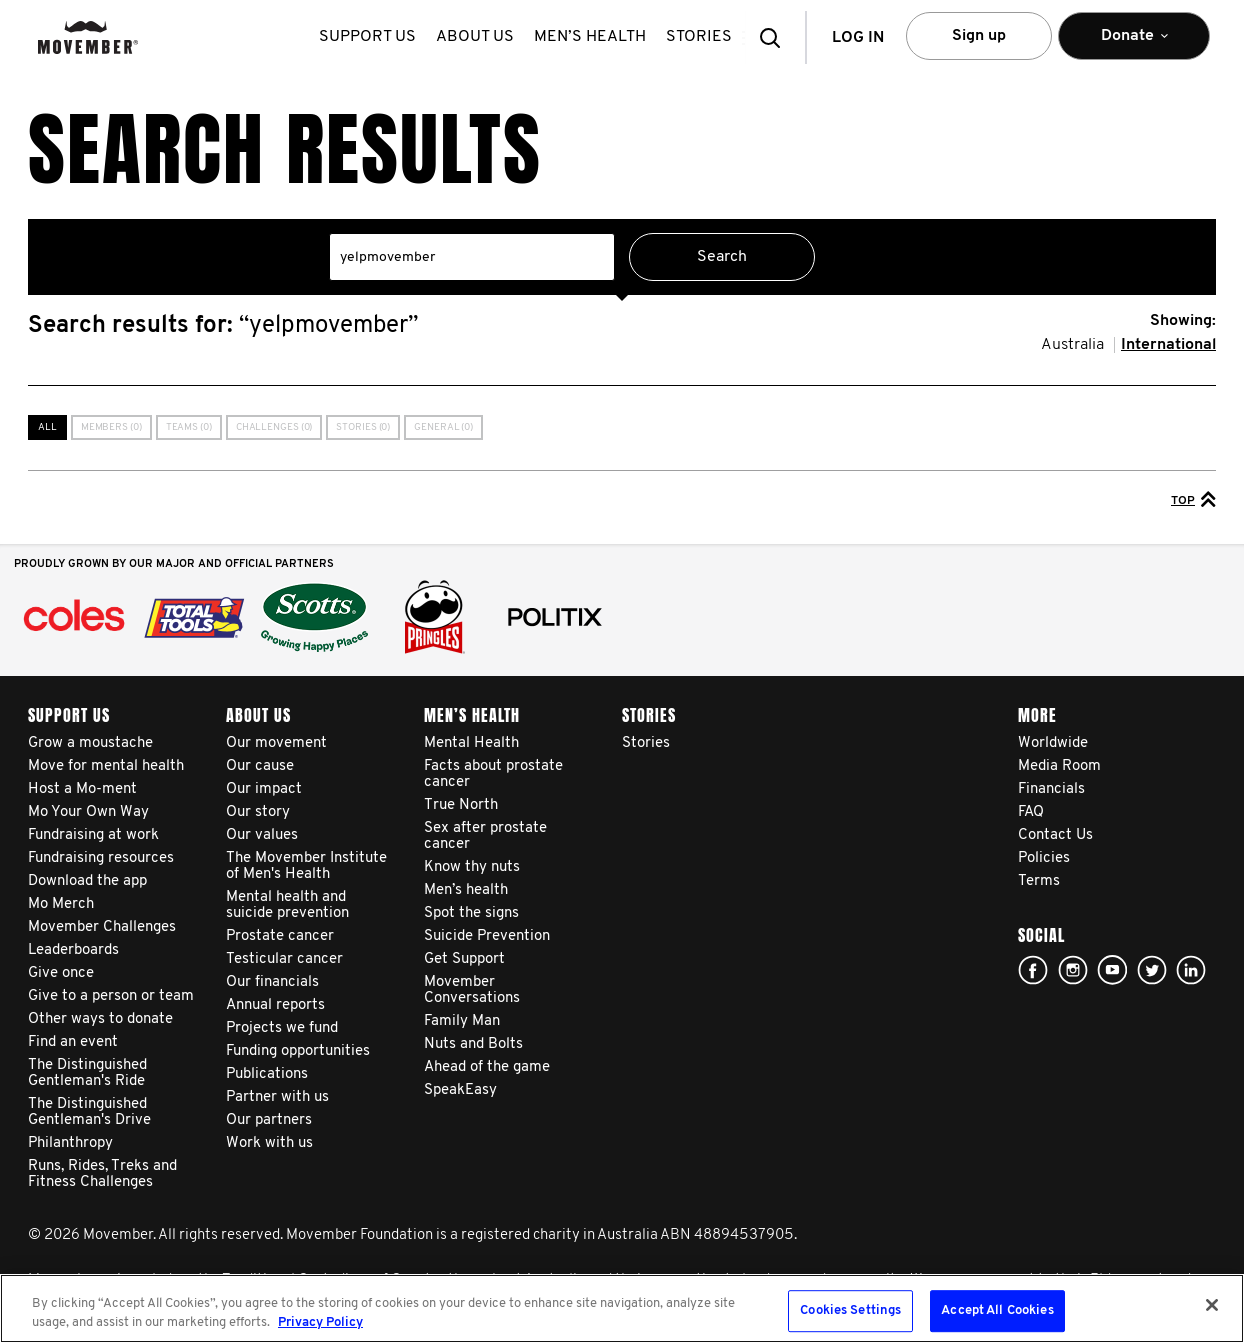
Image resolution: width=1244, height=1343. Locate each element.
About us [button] (479, 37)
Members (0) (111, 427)
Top (1193, 499)
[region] (622, 1308)
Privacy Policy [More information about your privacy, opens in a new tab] (320, 1322)
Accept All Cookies (997, 1311)
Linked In (1191, 970)
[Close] (1212, 1305)
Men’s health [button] (594, 37)
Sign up (979, 36)
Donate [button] (1134, 44)
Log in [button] (858, 38)
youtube (1112, 970)
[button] (776, 37)
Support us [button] (371, 37)
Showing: (1183, 321)
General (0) (443, 427)
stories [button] (703, 37)
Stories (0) (363, 427)
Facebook (1033, 970)
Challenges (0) (274, 427)
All (47, 427)
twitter (1152, 970)
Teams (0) (189, 427)
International (1168, 345)
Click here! (1073, 970)
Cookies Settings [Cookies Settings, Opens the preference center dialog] (850, 1311)
